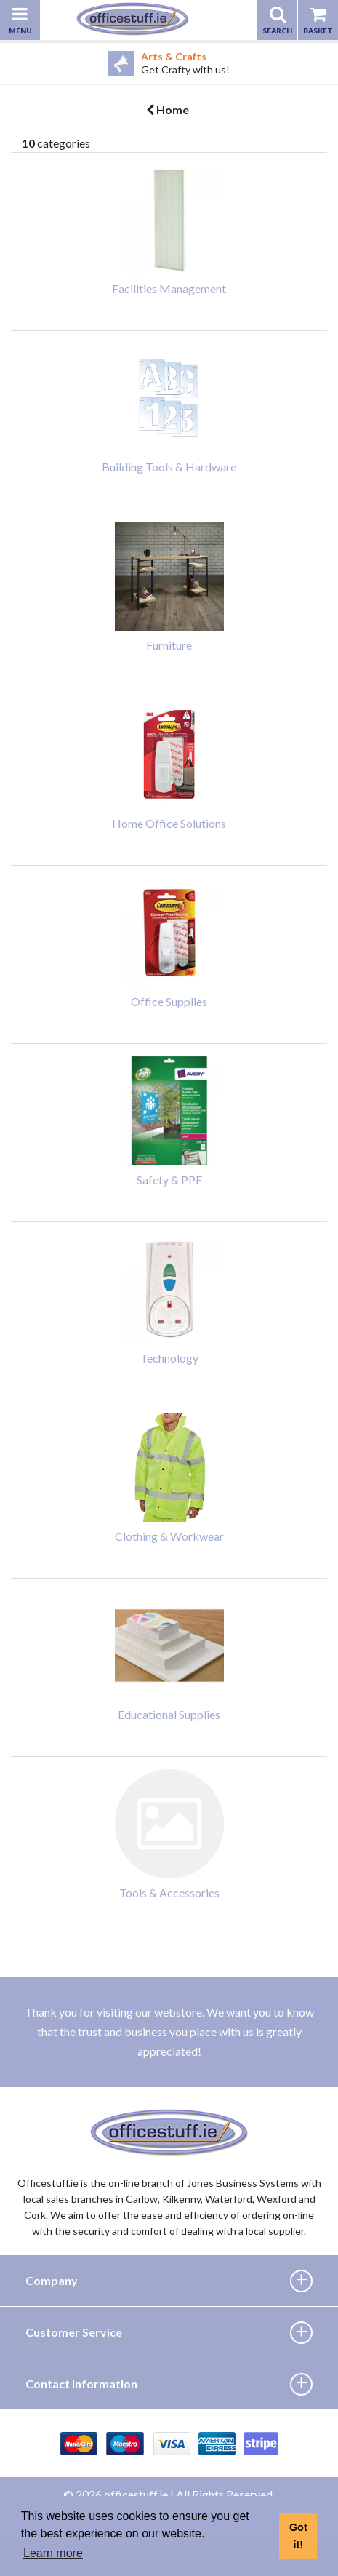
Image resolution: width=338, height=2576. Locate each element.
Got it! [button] (298, 2536)
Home (167, 109)
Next (327, 63)
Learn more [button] (53, 2553)
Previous (11, 63)
